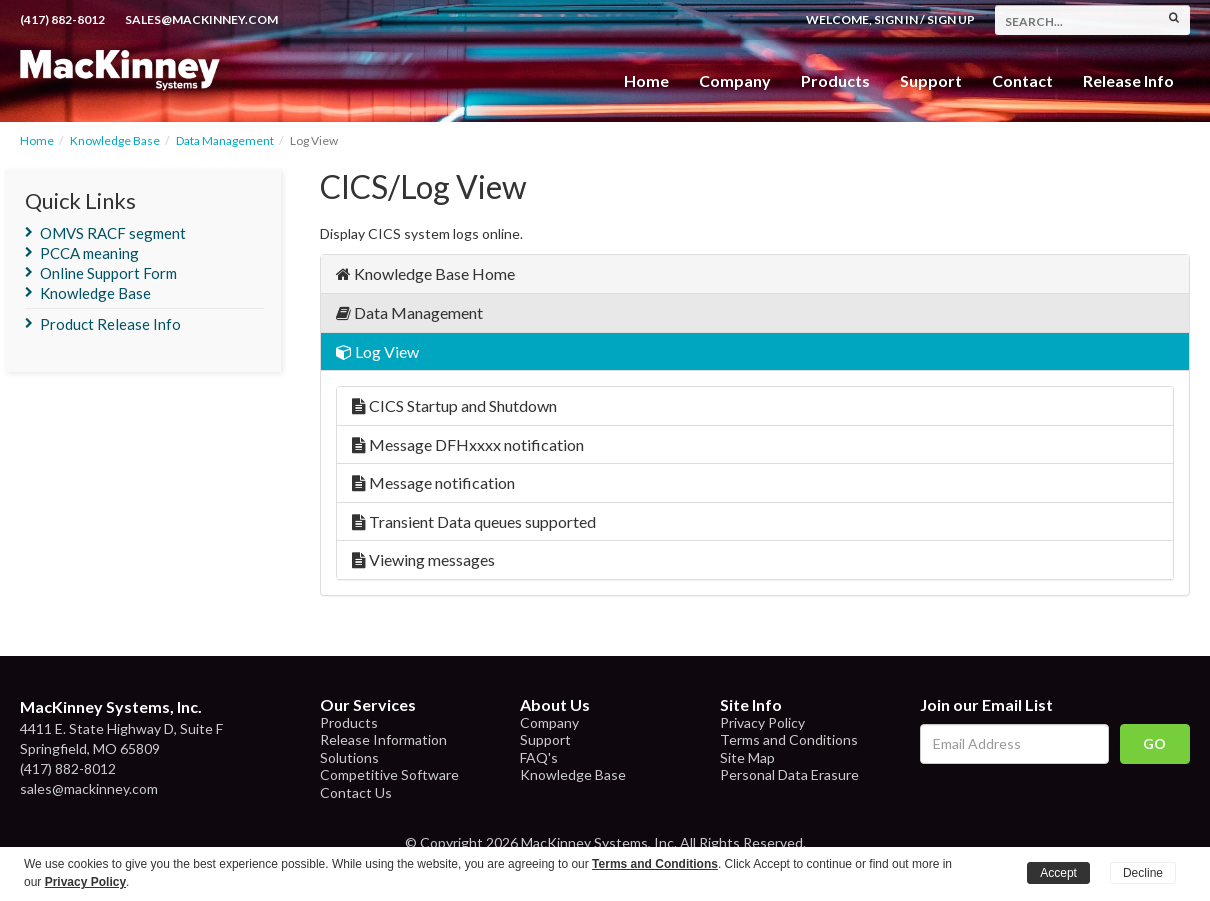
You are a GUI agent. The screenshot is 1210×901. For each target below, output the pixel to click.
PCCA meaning (89, 253)
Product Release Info (110, 324)
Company (735, 80)
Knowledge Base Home (425, 273)
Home (646, 80)
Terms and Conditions (789, 739)
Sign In (896, 19)
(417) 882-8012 (62, 19)
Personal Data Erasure (789, 774)
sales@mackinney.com (201, 19)
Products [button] (835, 80)
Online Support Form (108, 273)
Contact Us (356, 792)
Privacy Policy (762, 722)
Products (349, 722)
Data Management (225, 140)
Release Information (383, 739)
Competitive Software (389, 774)
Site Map (747, 757)
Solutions (349, 757)
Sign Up (951, 19)
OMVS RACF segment (113, 233)
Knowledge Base (115, 140)
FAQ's (539, 757)
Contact (1022, 80)
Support (931, 80)
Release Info (1128, 80)
